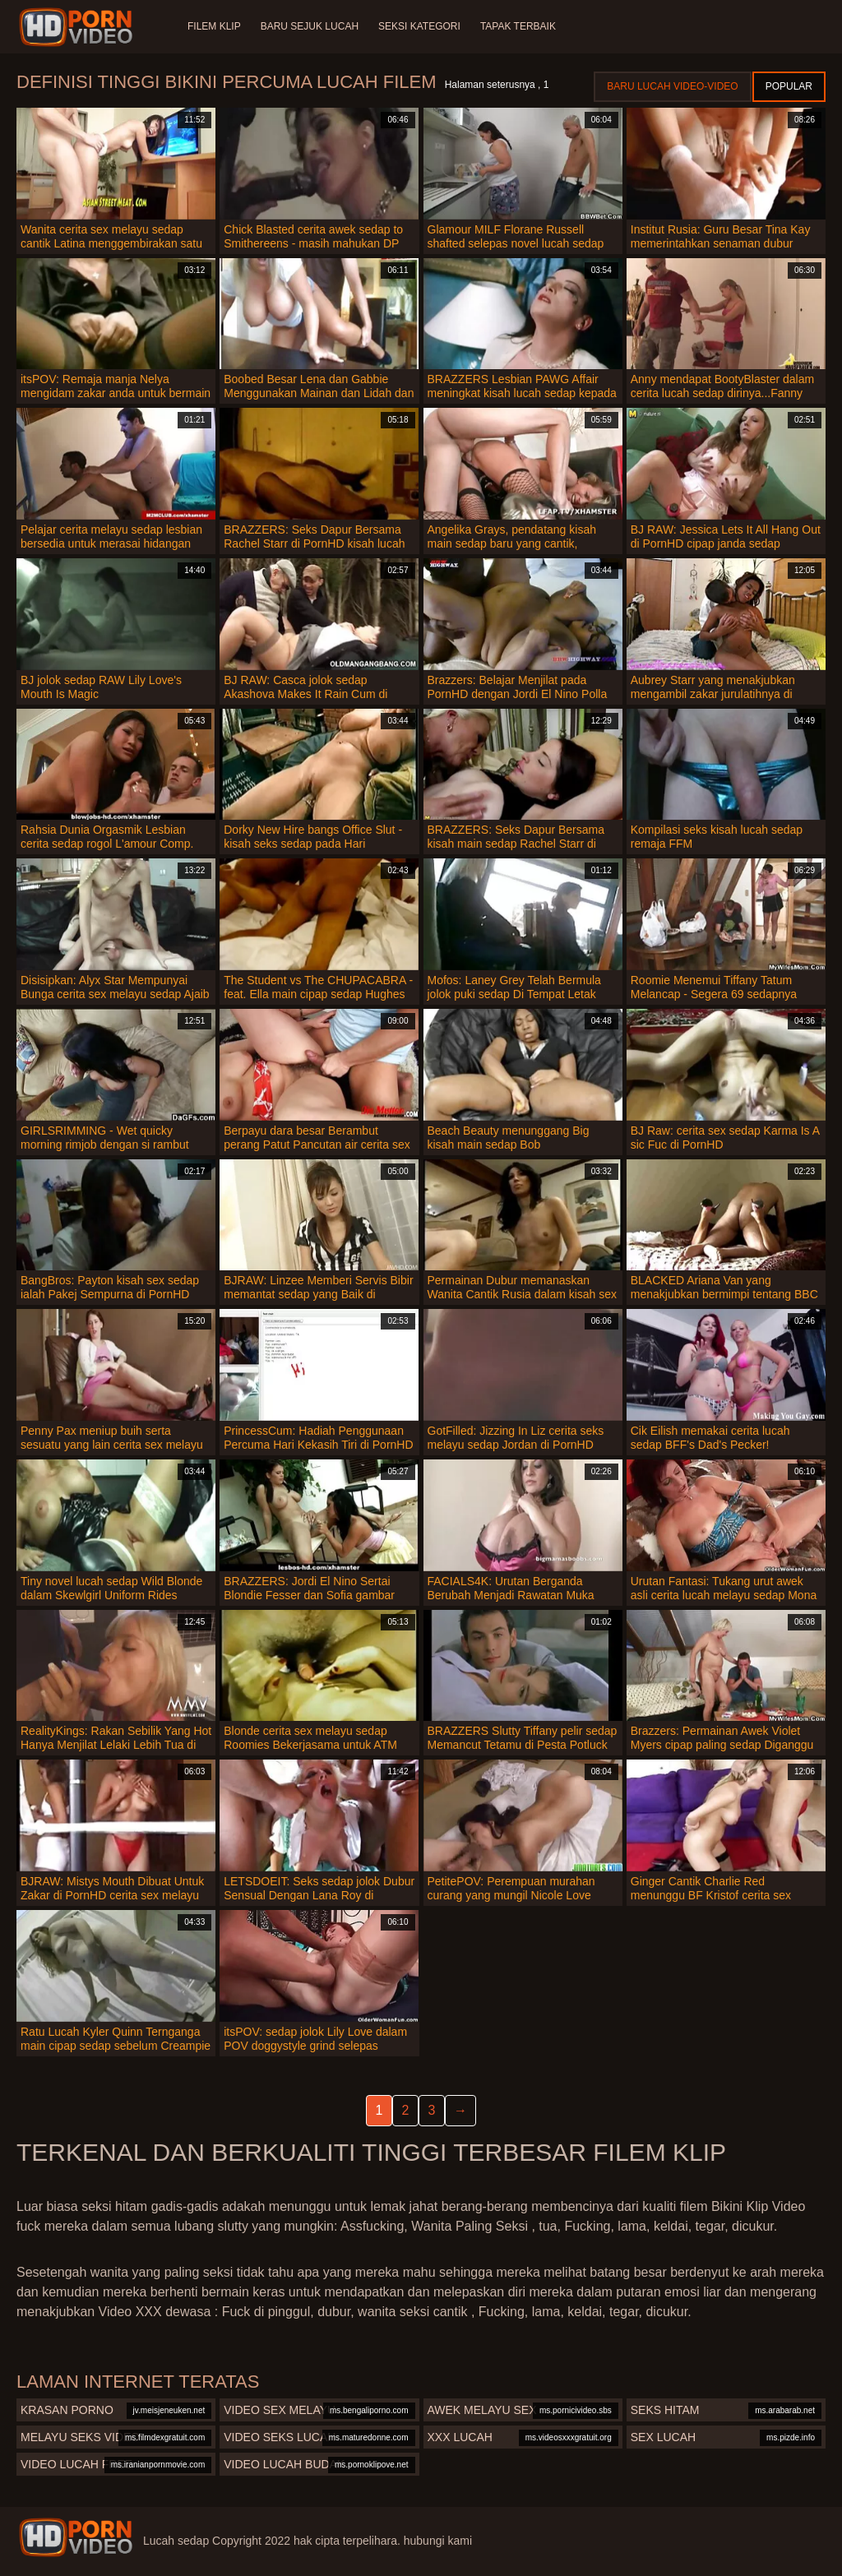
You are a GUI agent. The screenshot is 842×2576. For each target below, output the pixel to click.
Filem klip (214, 26)
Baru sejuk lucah (310, 26)
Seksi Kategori (419, 26)
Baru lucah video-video (672, 86)
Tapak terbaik (518, 26)
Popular (789, 86)
